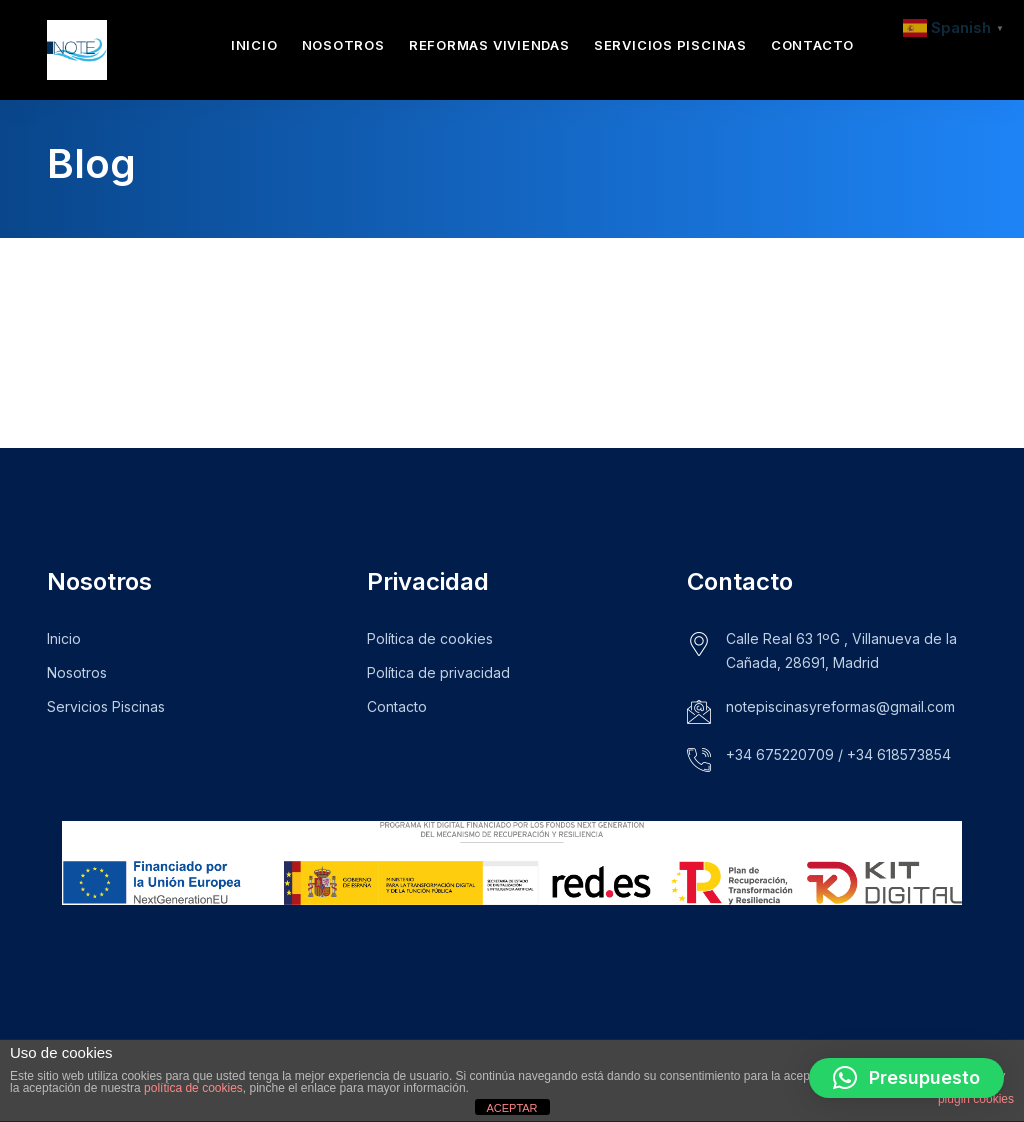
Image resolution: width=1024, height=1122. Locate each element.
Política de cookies (430, 638)
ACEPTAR (511, 1108)
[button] (906, 1078)
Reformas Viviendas (489, 45)
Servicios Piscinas (670, 45)
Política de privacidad (438, 672)
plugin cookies (976, 1099)
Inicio (254, 45)
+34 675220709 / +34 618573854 (838, 754)
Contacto (812, 45)
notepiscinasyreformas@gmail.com (840, 706)
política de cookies (193, 1088)
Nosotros (343, 45)
